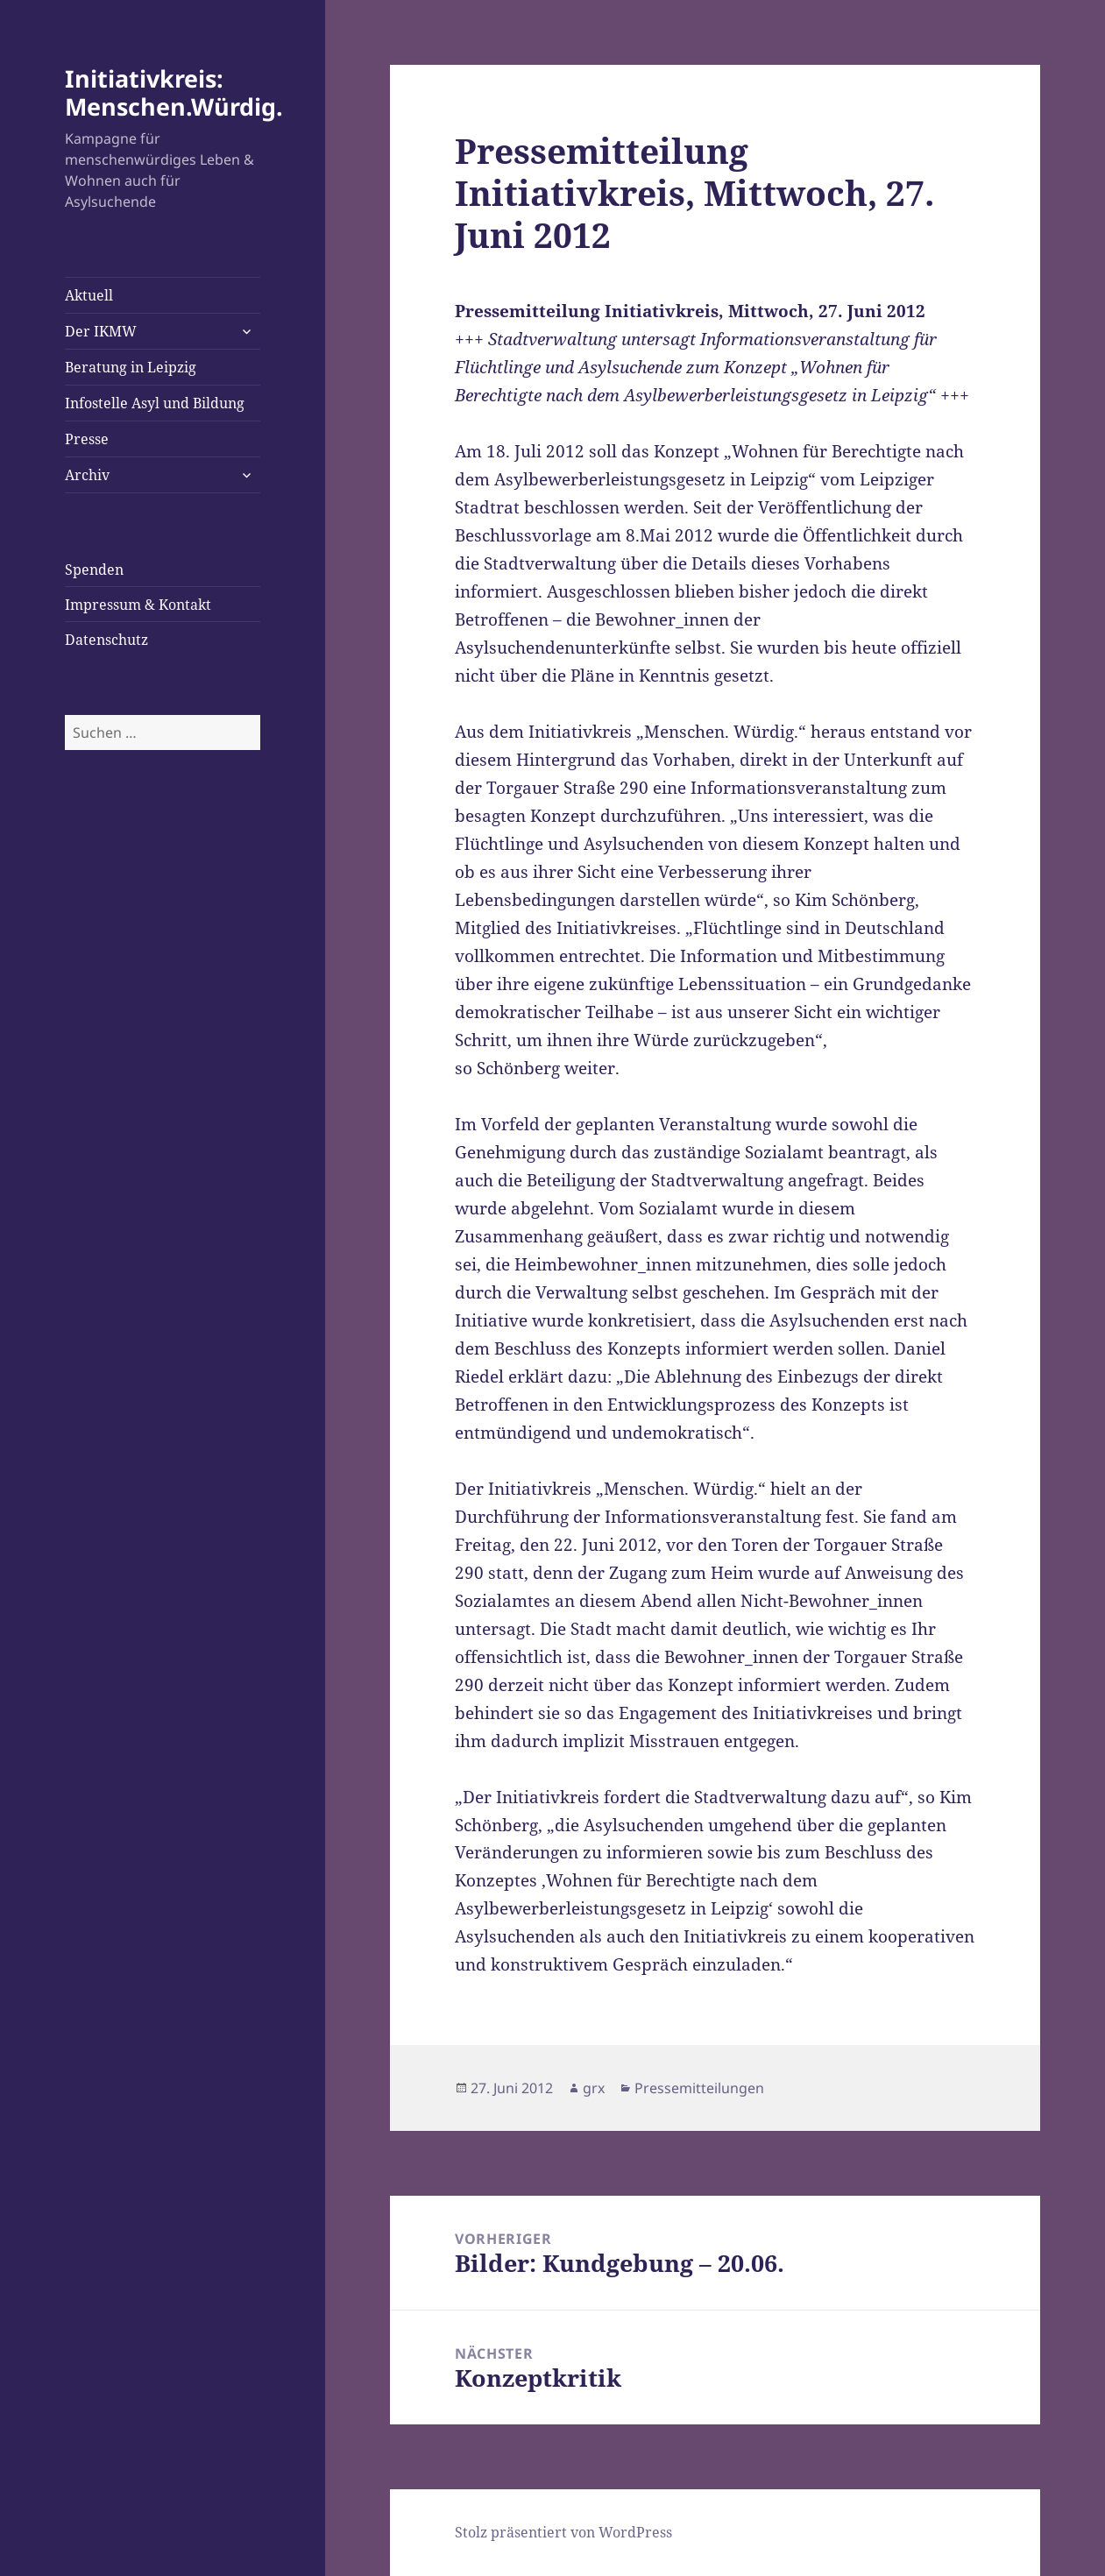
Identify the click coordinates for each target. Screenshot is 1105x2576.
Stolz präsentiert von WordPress (563, 2532)
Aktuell (89, 295)
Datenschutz (106, 639)
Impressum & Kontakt (138, 604)
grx (594, 2088)
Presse (87, 439)
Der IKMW (101, 331)
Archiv (87, 475)
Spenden (94, 569)
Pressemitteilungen (699, 2088)
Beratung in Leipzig (130, 367)
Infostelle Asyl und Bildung (154, 403)
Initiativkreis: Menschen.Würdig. (174, 92)
